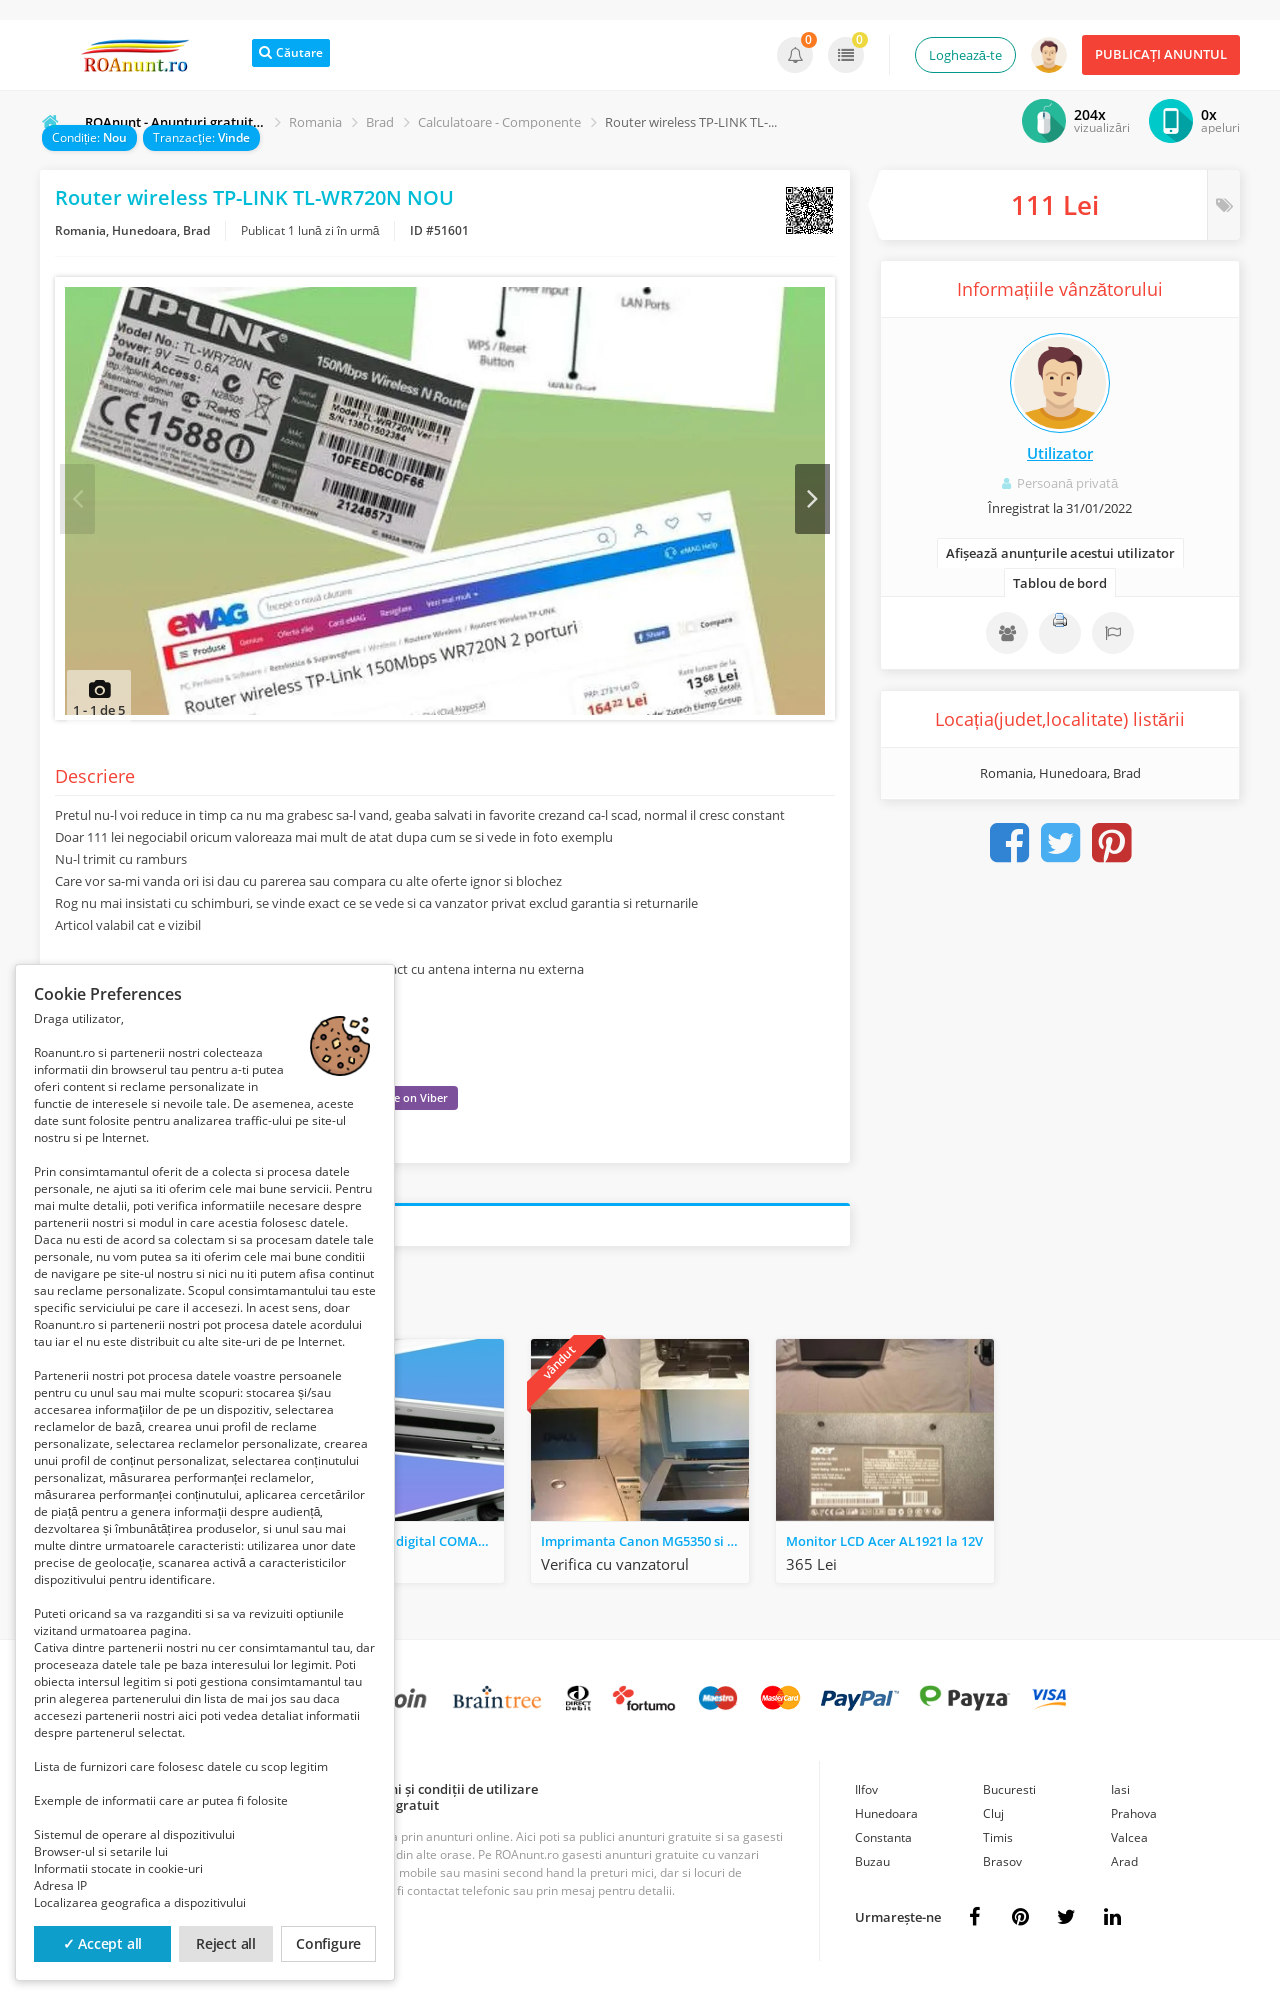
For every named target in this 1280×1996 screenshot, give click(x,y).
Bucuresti (1009, 1794)
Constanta (883, 1842)
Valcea (1129, 1842)
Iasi (1120, 1794)
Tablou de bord (1060, 583)
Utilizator (1060, 453)
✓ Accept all (103, 1943)
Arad (1124, 1866)
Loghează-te (965, 55)
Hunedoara (886, 1818)
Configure (328, 1943)
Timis (998, 1842)
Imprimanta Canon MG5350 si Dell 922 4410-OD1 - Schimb (645, 1546)
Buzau (872, 1866)
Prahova (1134, 1818)
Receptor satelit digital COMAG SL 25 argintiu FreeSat (400, 1546)
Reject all (226, 1943)
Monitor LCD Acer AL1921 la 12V (884, 1546)
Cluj (993, 1818)
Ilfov (866, 1794)
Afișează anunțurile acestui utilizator (1060, 553)
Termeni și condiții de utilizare (444, 1794)
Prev (77, 501)
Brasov (1002, 1866)
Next (812, 501)
